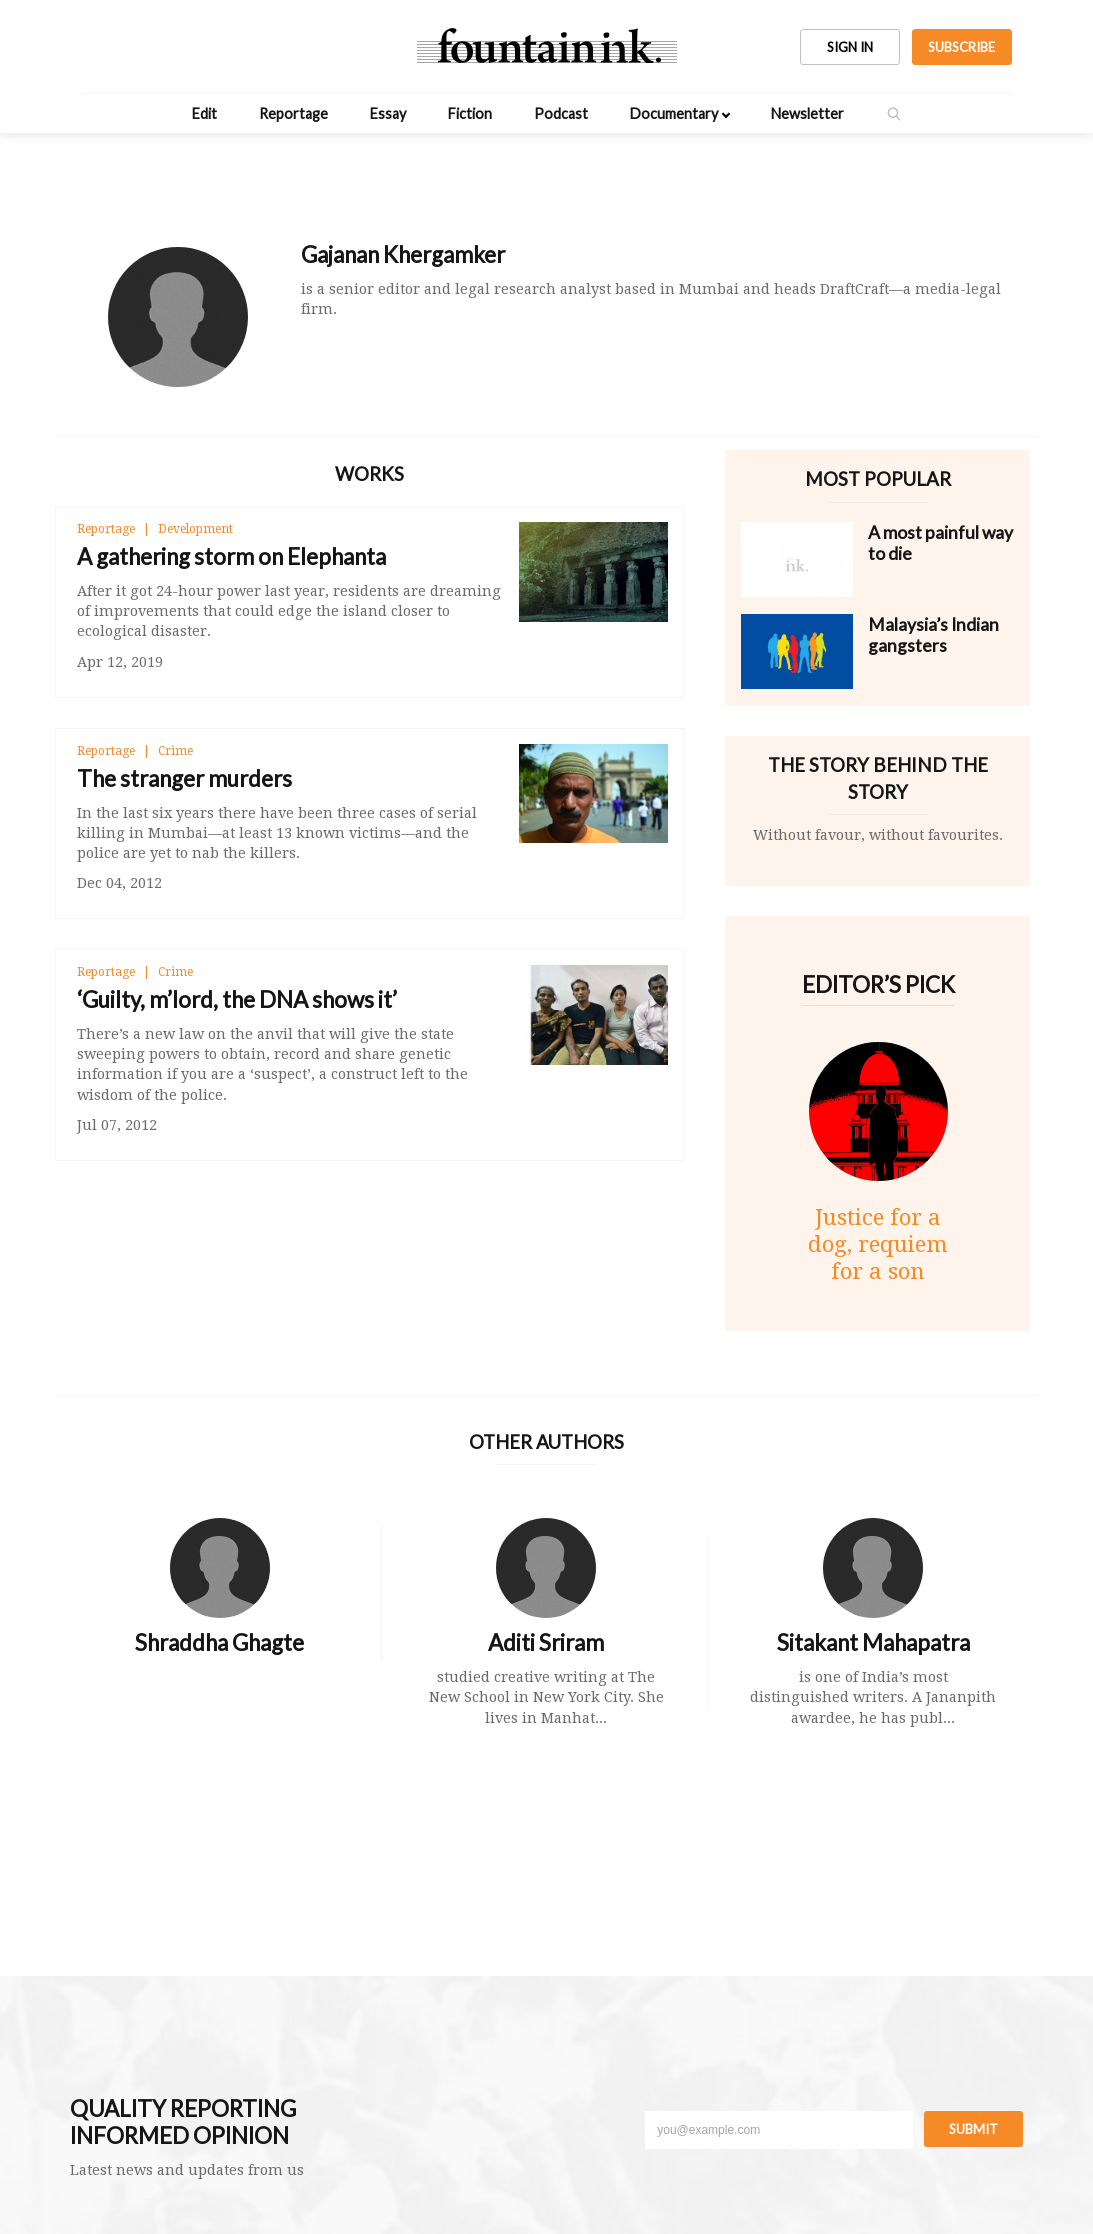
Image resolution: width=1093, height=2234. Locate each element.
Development (195, 529)
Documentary (674, 113)
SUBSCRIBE (961, 47)
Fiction (470, 113)
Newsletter (807, 113)
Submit (973, 2129)
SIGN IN (850, 47)
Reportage (293, 113)
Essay (388, 113)
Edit (204, 113)
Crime (175, 751)
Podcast (561, 113)
